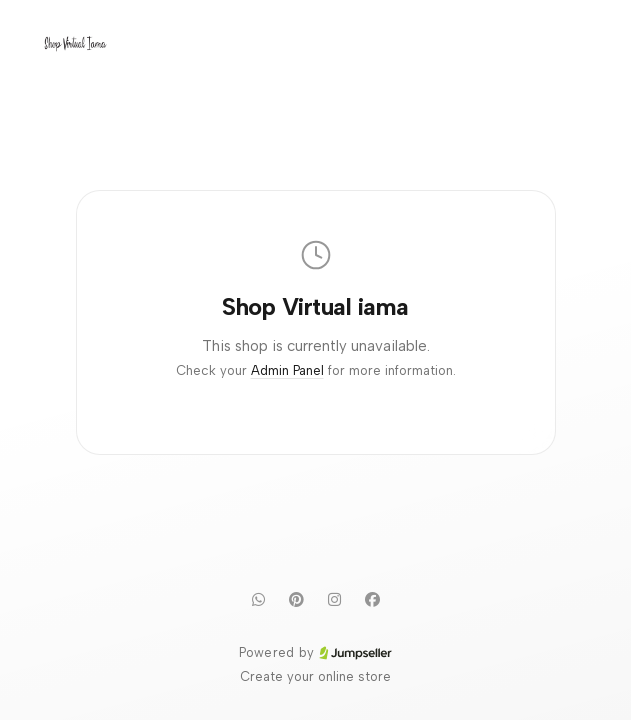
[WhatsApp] (259, 599)
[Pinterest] (297, 599)
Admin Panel (287, 370)
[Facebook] (373, 599)
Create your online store (315, 676)
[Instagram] (335, 599)
